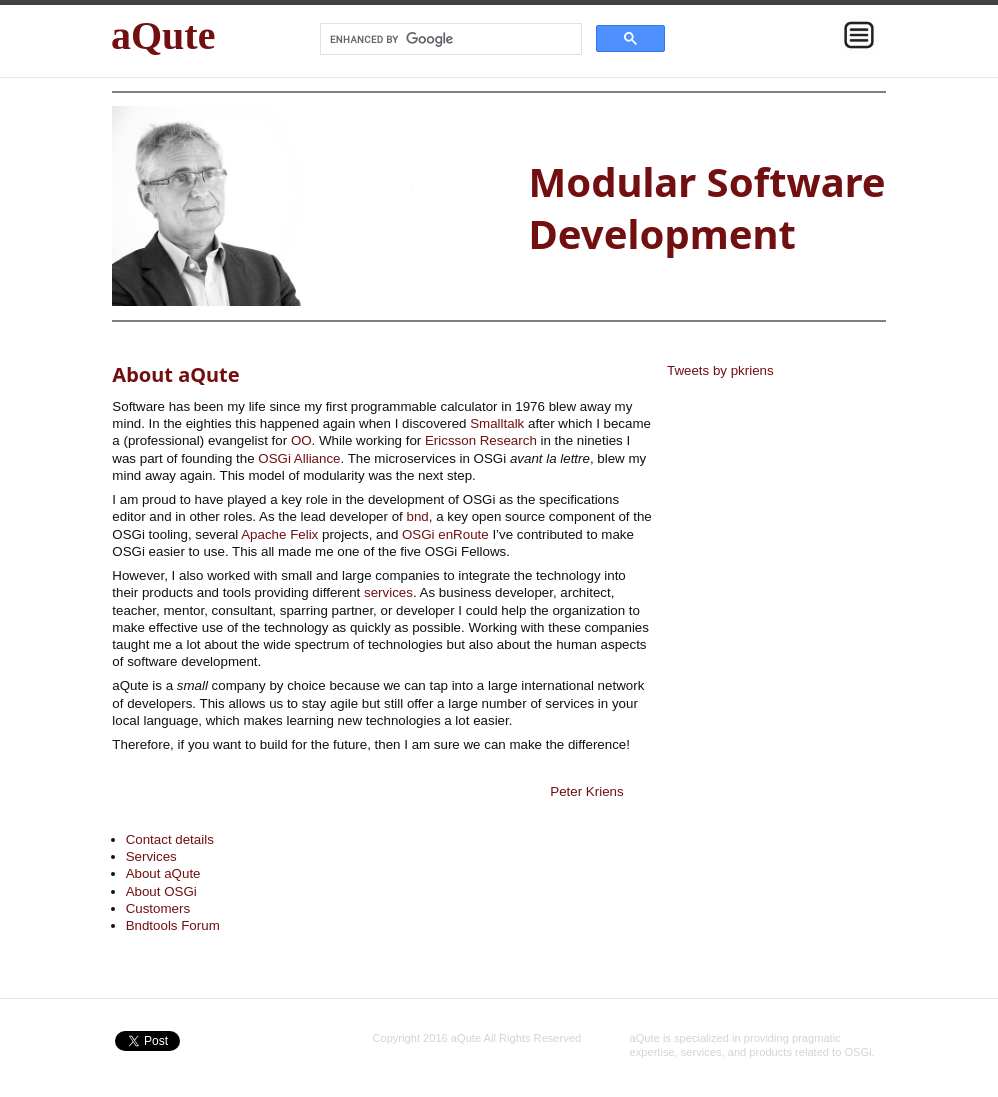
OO (301, 440)
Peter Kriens (586, 791)
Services (151, 856)
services (388, 592)
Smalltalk (497, 423)
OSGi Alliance (299, 458)
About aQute (163, 873)
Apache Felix (279, 534)
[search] (449, 39)
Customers (158, 908)
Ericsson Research (481, 440)
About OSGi (161, 891)
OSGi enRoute (445, 534)
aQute (163, 35)
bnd (417, 516)
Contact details (170, 839)
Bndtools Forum (173, 925)
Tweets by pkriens (720, 370)
